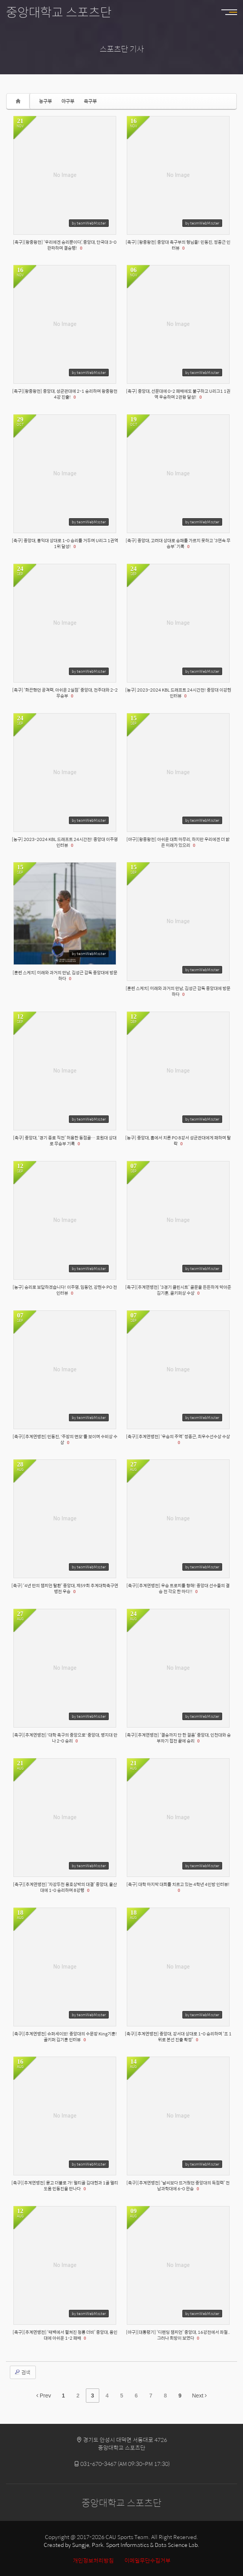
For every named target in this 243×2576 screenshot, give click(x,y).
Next (199, 2395)
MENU (233, 12)
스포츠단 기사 (122, 48)
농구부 (45, 101)
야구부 (67, 101)
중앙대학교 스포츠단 (58, 12)
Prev (43, 2395)
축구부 (90, 101)
